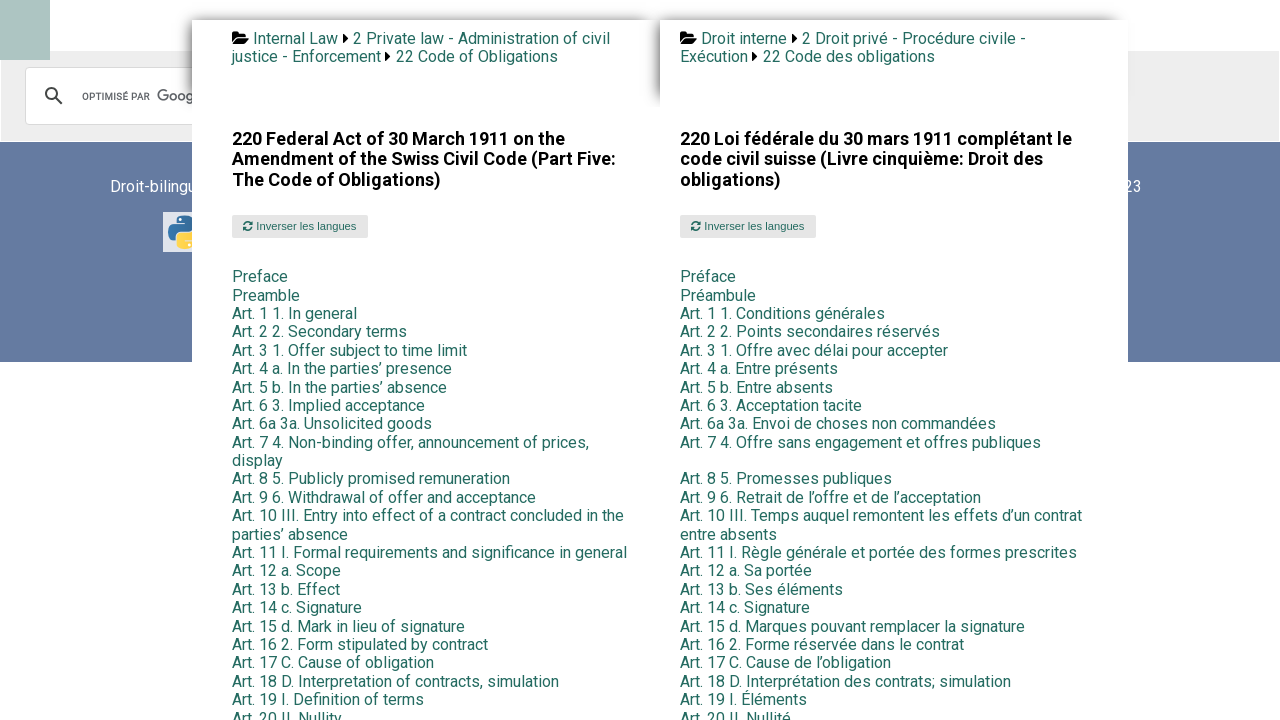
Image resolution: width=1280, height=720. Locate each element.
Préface (708, 276)
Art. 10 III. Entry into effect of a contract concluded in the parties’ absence (428, 524)
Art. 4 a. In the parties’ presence (342, 368)
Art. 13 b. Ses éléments (761, 589)
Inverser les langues (299, 226)
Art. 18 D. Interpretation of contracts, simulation (395, 681)
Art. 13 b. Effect (286, 589)
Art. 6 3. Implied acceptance (328, 405)
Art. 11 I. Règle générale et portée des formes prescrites (878, 552)
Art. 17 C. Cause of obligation (333, 662)
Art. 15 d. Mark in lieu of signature (348, 626)
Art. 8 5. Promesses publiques (786, 478)
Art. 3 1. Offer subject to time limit (349, 350)
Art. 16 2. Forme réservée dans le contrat (822, 644)
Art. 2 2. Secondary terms (319, 331)
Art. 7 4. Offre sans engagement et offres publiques (860, 442)
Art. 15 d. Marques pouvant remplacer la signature (852, 626)
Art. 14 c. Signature (297, 607)
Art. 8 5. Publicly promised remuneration (371, 478)
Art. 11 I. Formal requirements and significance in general (429, 552)
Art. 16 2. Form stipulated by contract (360, 644)
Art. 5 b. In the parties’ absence (339, 387)
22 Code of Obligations (477, 56)
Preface (260, 276)
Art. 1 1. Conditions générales (782, 313)
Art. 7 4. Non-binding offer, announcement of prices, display (410, 451)
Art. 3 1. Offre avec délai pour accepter (814, 350)
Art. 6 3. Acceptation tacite (771, 405)
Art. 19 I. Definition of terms (328, 699)
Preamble (266, 295)
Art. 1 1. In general (294, 313)
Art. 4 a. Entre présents (759, 368)
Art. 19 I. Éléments (743, 699)
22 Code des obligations (849, 56)
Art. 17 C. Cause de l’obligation (785, 662)
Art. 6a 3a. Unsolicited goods (332, 423)
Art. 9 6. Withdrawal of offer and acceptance (384, 497)
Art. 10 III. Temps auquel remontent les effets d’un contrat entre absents (881, 524)
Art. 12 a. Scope (286, 570)
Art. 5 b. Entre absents (756, 387)
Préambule (718, 295)
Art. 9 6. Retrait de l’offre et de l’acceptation (830, 497)
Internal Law (295, 38)
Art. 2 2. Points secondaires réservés (810, 331)
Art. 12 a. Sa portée (746, 570)
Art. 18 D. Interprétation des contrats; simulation (845, 681)
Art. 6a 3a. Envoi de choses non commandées (838, 423)
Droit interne (744, 38)
